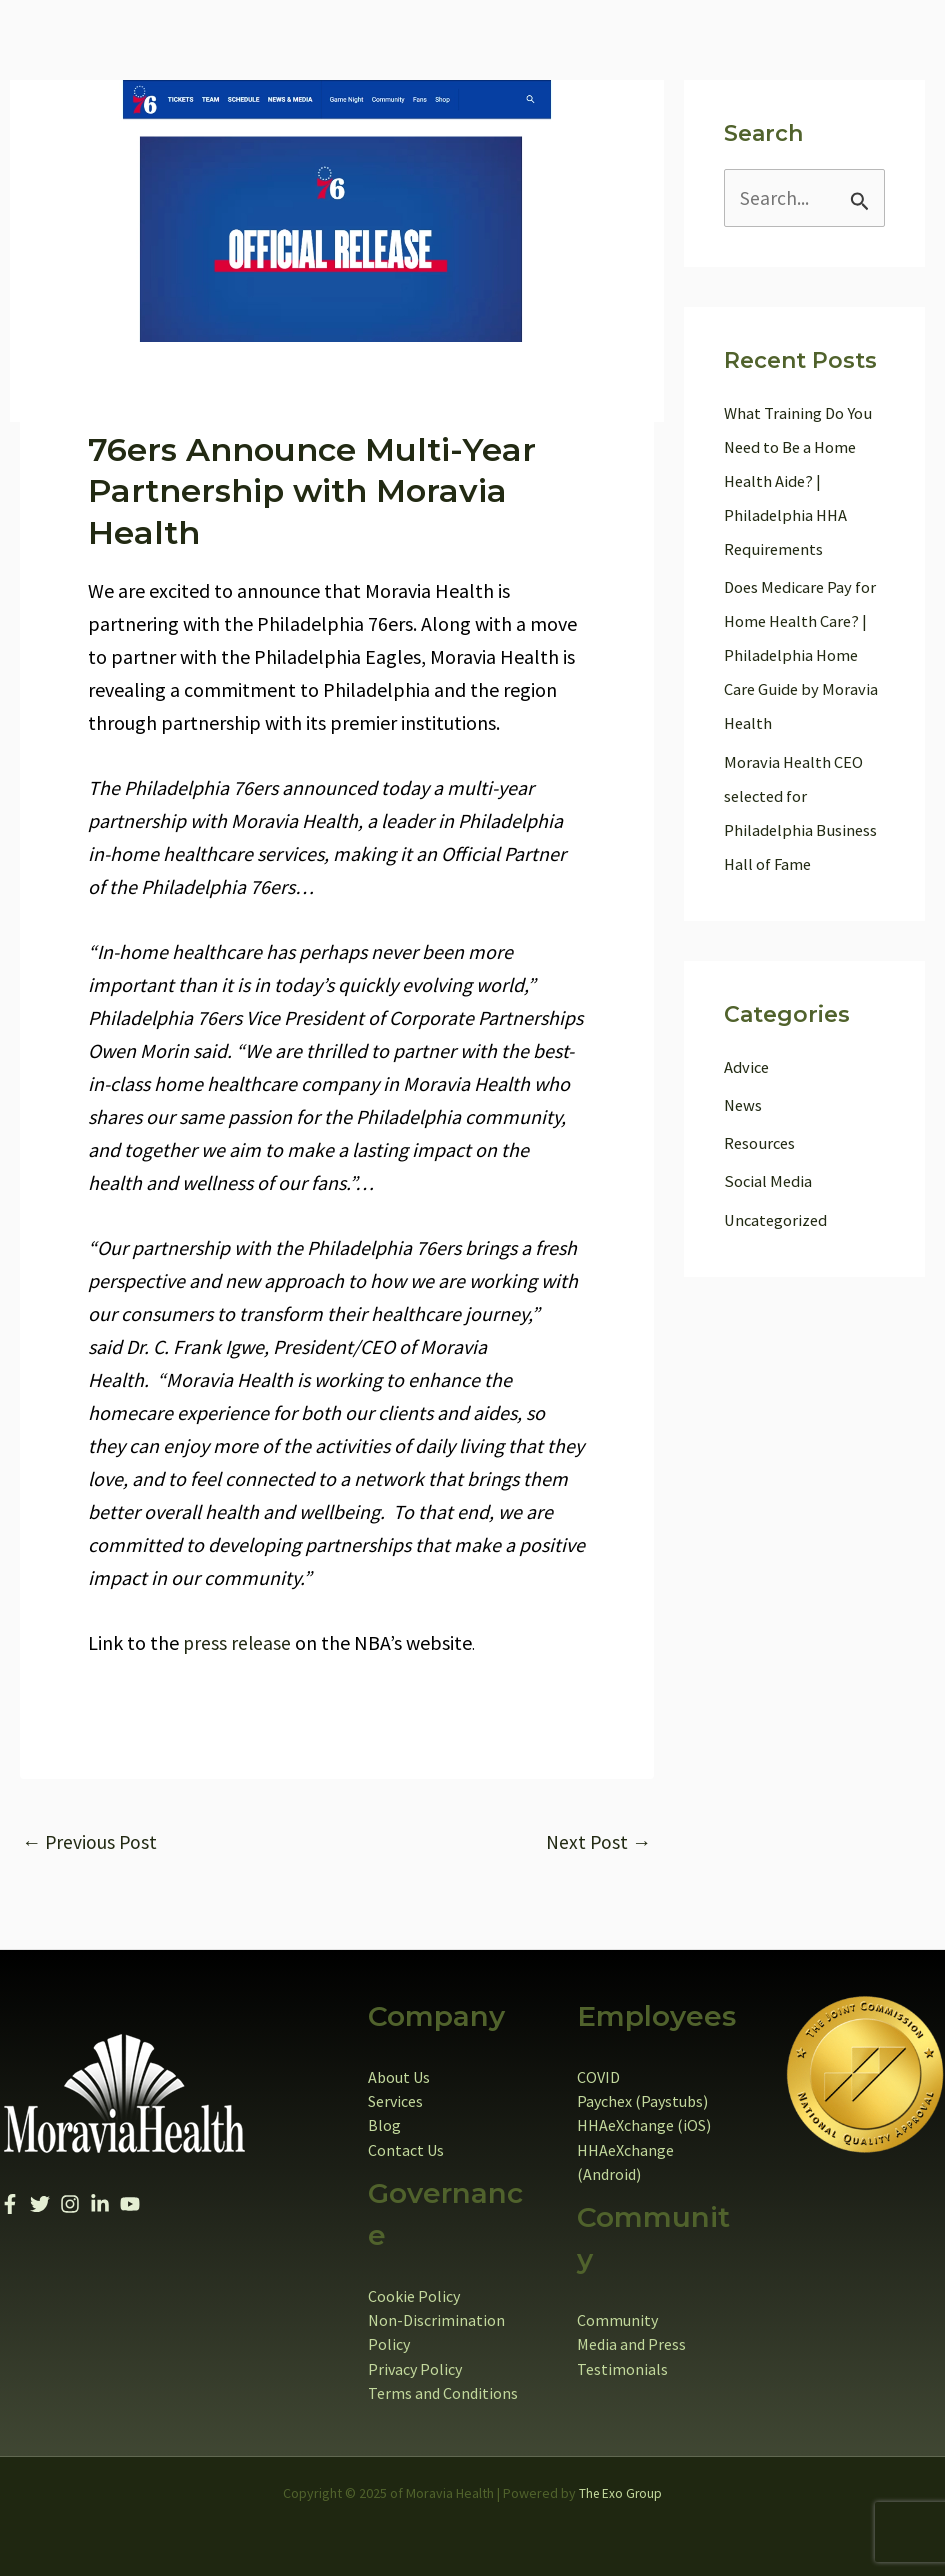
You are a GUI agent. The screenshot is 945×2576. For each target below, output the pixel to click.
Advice (748, 1068)
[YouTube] (130, 2205)
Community (617, 2320)
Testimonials (622, 2368)
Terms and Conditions (443, 2392)
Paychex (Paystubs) (642, 2102)
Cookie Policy (414, 2296)
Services (395, 2102)
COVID (598, 2078)
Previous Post (91, 1842)
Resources (761, 1144)
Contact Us (406, 2150)
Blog (384, 2126)
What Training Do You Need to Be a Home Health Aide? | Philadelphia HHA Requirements (799, 482)
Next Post (598, 1842)
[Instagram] (70, 2205)
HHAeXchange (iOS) (644, 2126)
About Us (399, 2078)
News (744, 1106)
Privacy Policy (415, 2368)
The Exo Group (621, 2492)
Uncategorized (778, 1221)
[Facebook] (10, 2205)
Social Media (769, 1182)
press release (238, 1642)
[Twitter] (40, 2205)
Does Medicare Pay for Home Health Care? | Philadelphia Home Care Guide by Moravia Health (803, 656)
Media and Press (631, 2344)
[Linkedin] (100, 2205)
